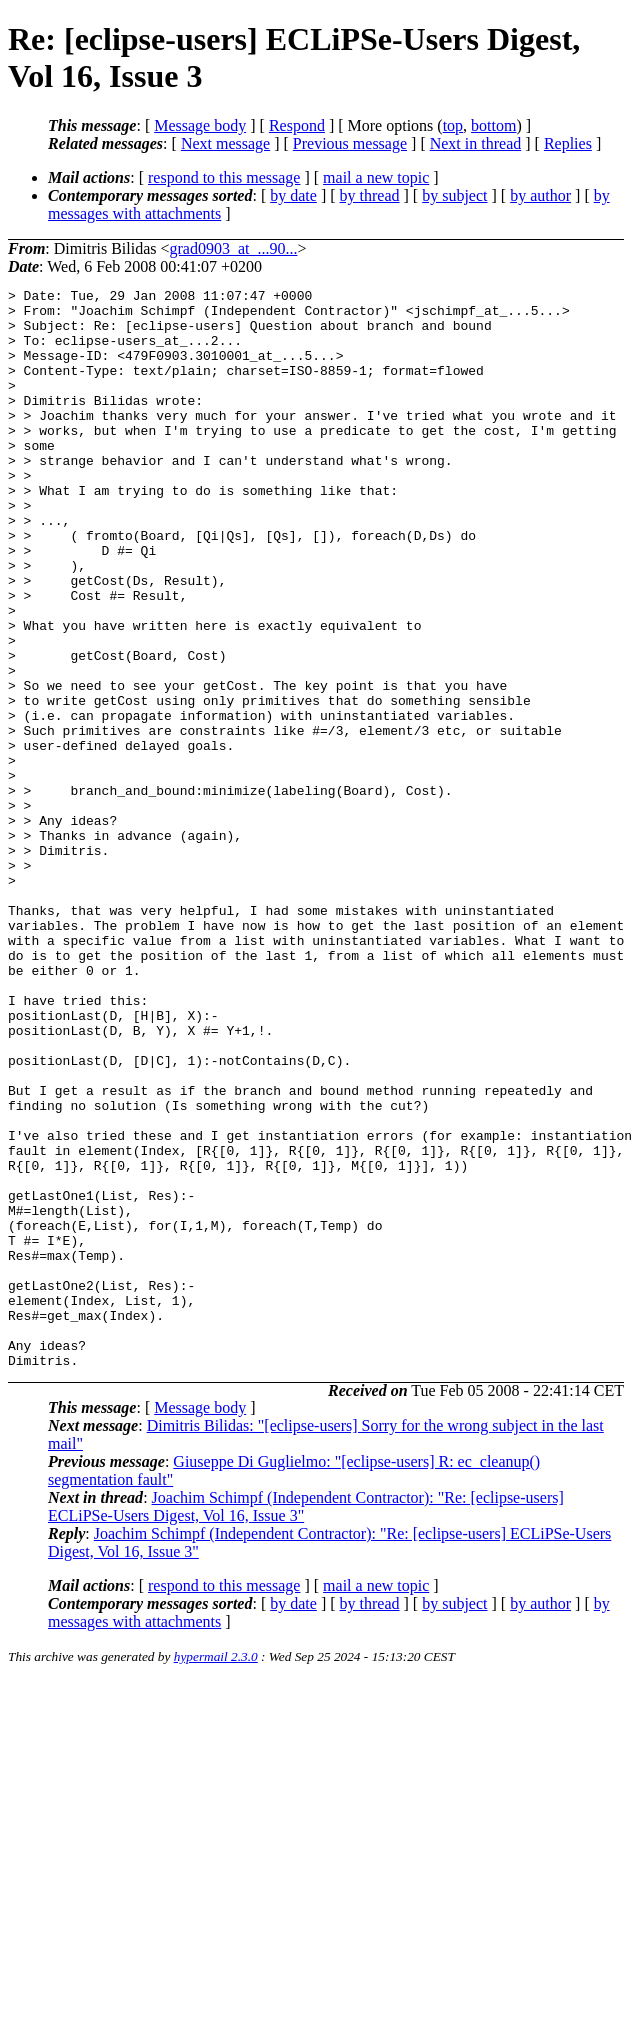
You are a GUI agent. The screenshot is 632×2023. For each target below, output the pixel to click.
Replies (568, 143)
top (453, 125)
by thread (370, 195)
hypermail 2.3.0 (216, 1872)
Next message (225, 143)
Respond (297, 125)
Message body (200, 125)
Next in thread (476, 143)
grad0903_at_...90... (233, 248)
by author (540, 195)
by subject (454, 195)
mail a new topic (376, 177)
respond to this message (224, 177)
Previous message (350, 143)
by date (293, 195)
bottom (493, 125)
